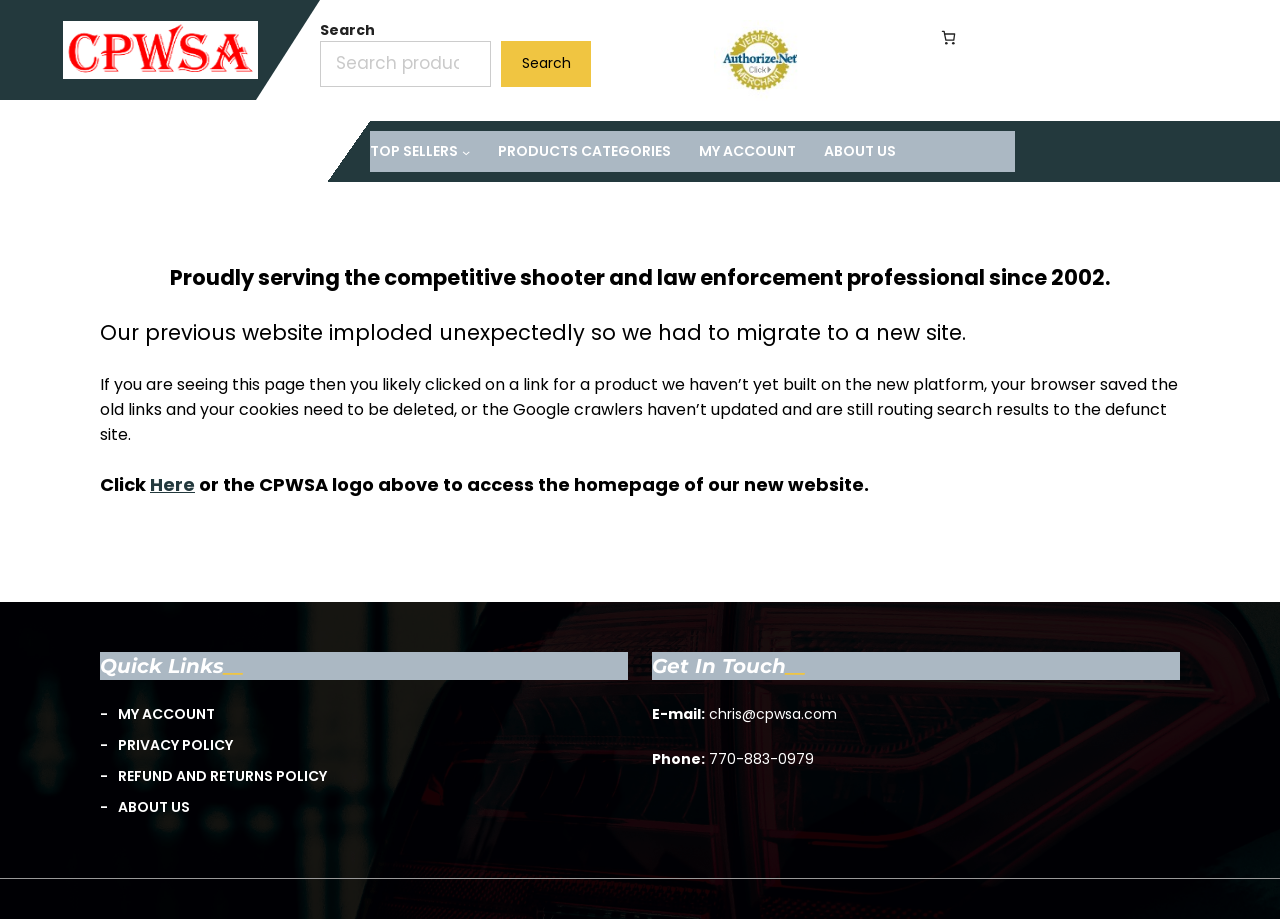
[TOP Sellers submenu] (420, 151)
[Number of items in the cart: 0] (948, 37)
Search (347, 30)
